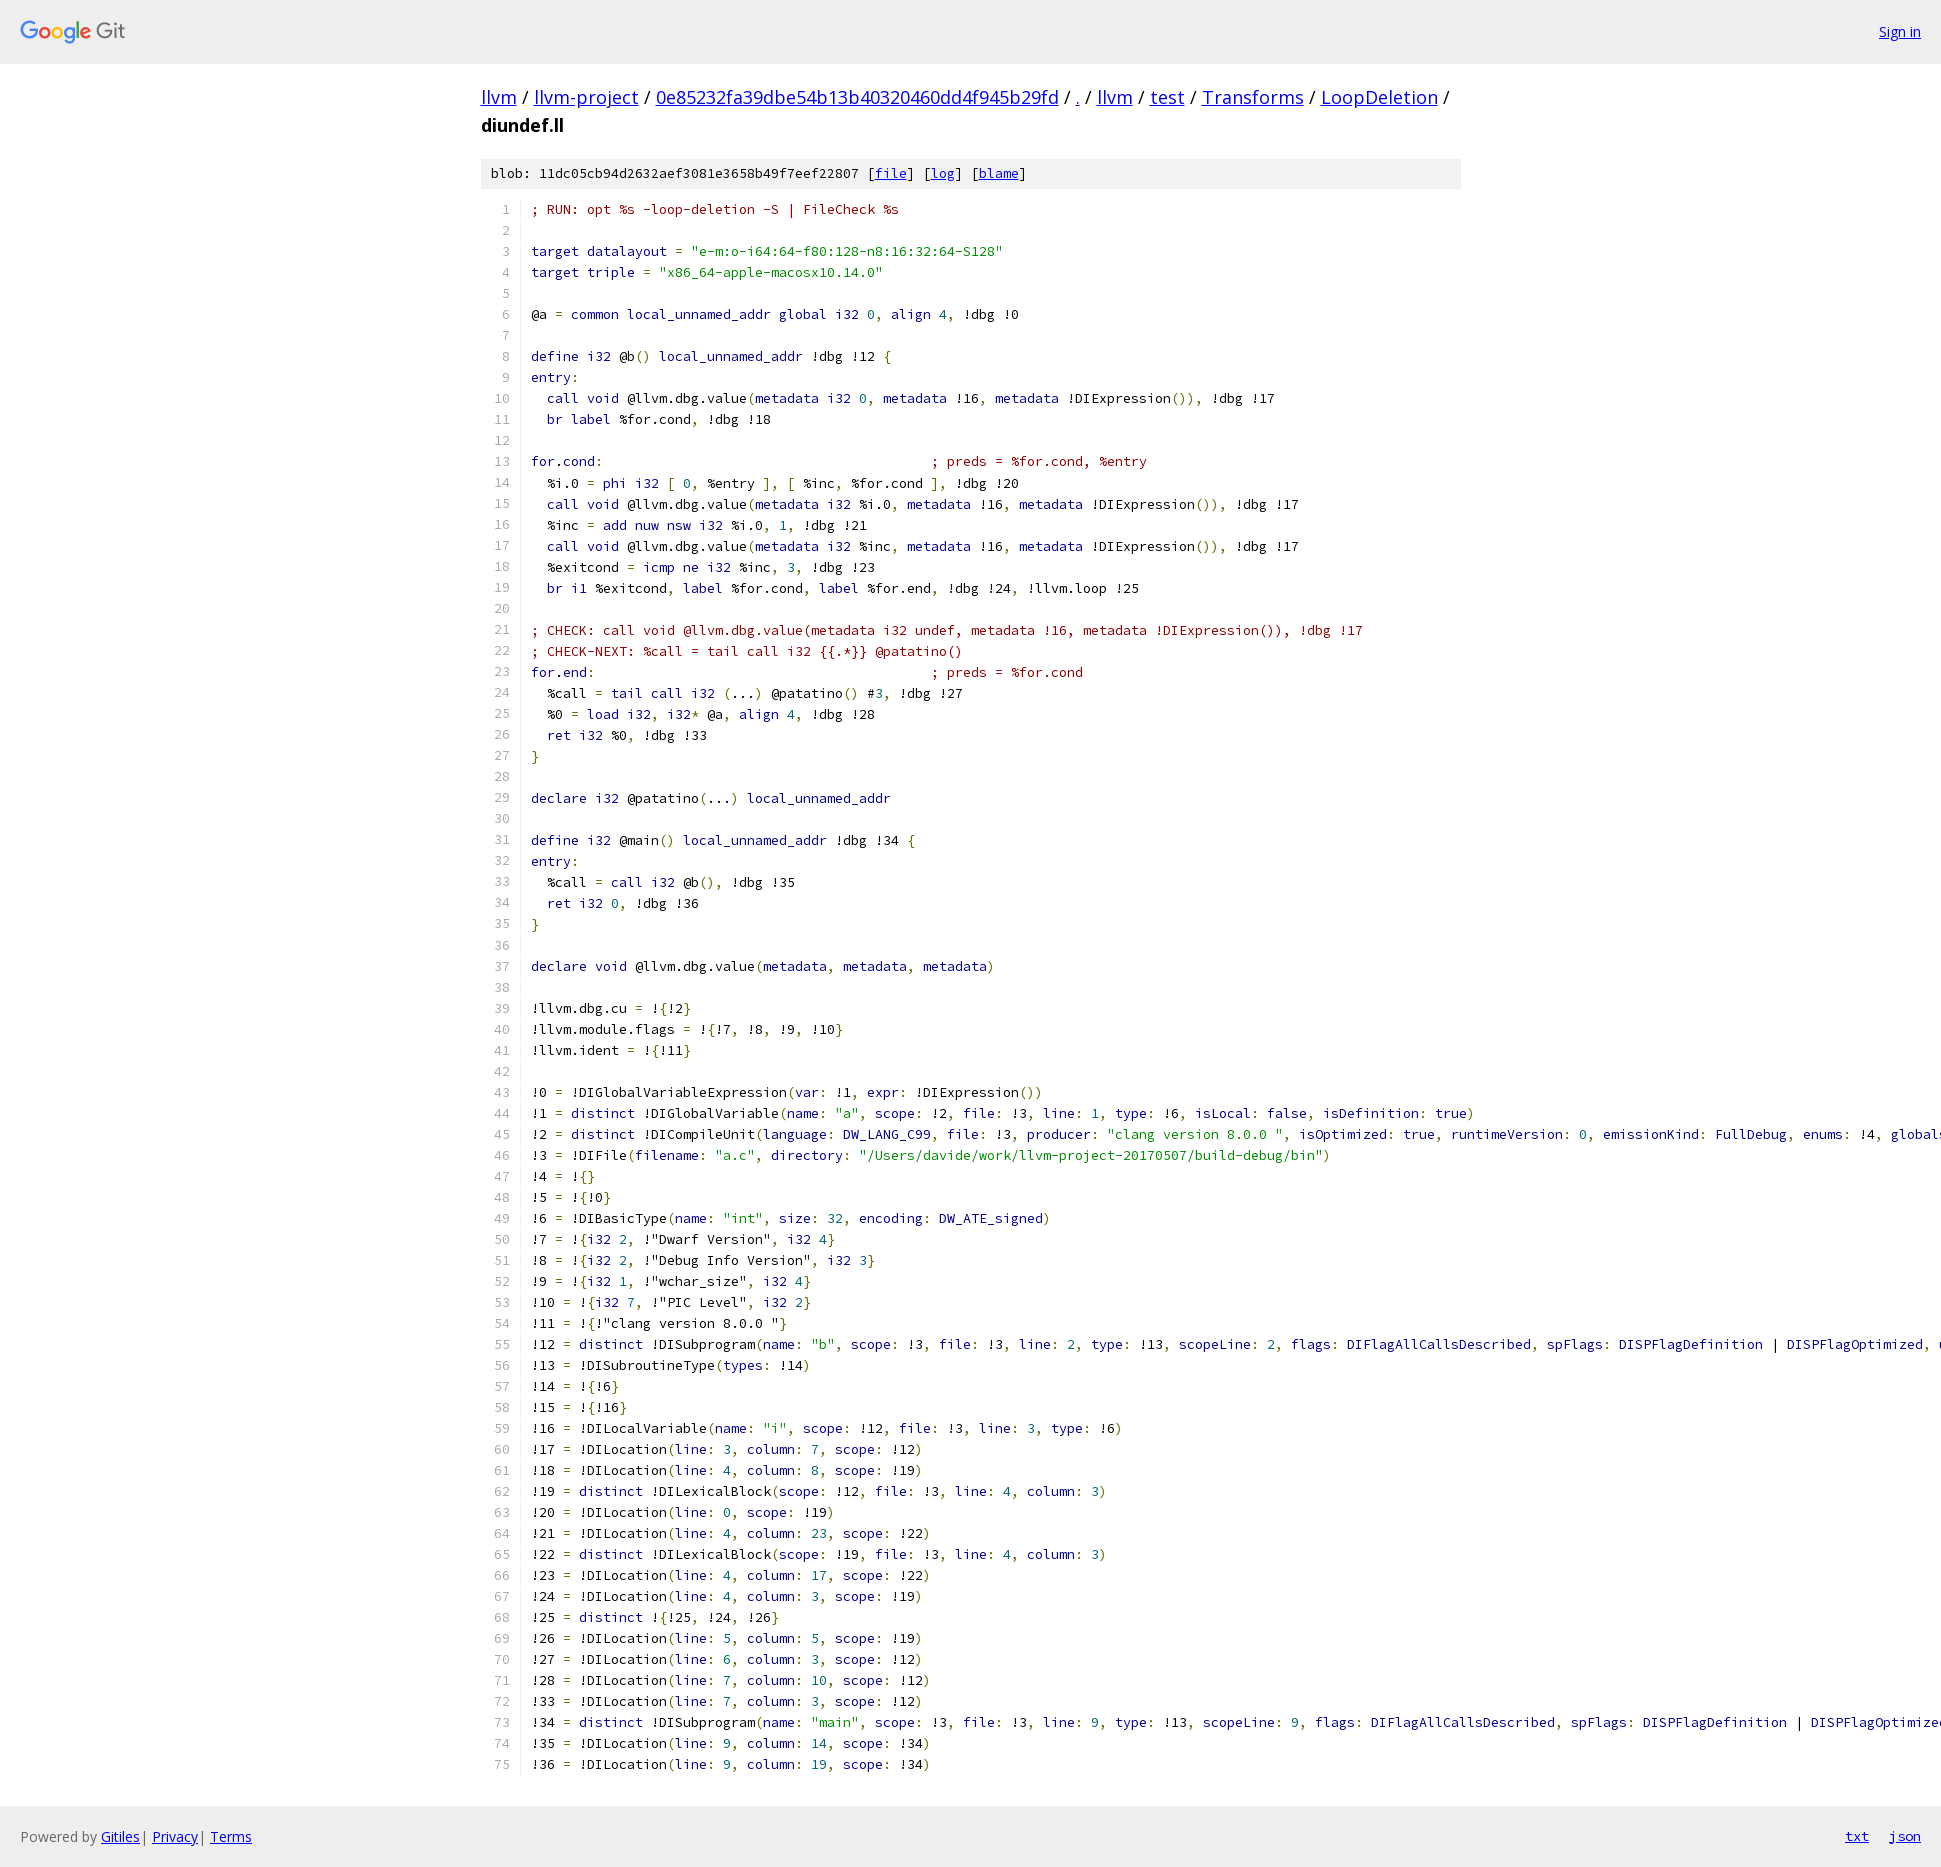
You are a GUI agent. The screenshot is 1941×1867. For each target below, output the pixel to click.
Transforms (1253, 97)
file (891, 173)
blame (999, 173)
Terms (231, 1836)
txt (1857, 1836)
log (943, 173)
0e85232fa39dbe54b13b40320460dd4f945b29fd (857, 97)
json (1905, 1836)
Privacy (175, 1836)
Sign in (1900, 31)
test (1167, 97)
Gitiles (120, 1836)
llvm (499, 97)
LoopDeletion (1379, 97)
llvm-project (586, 97)
